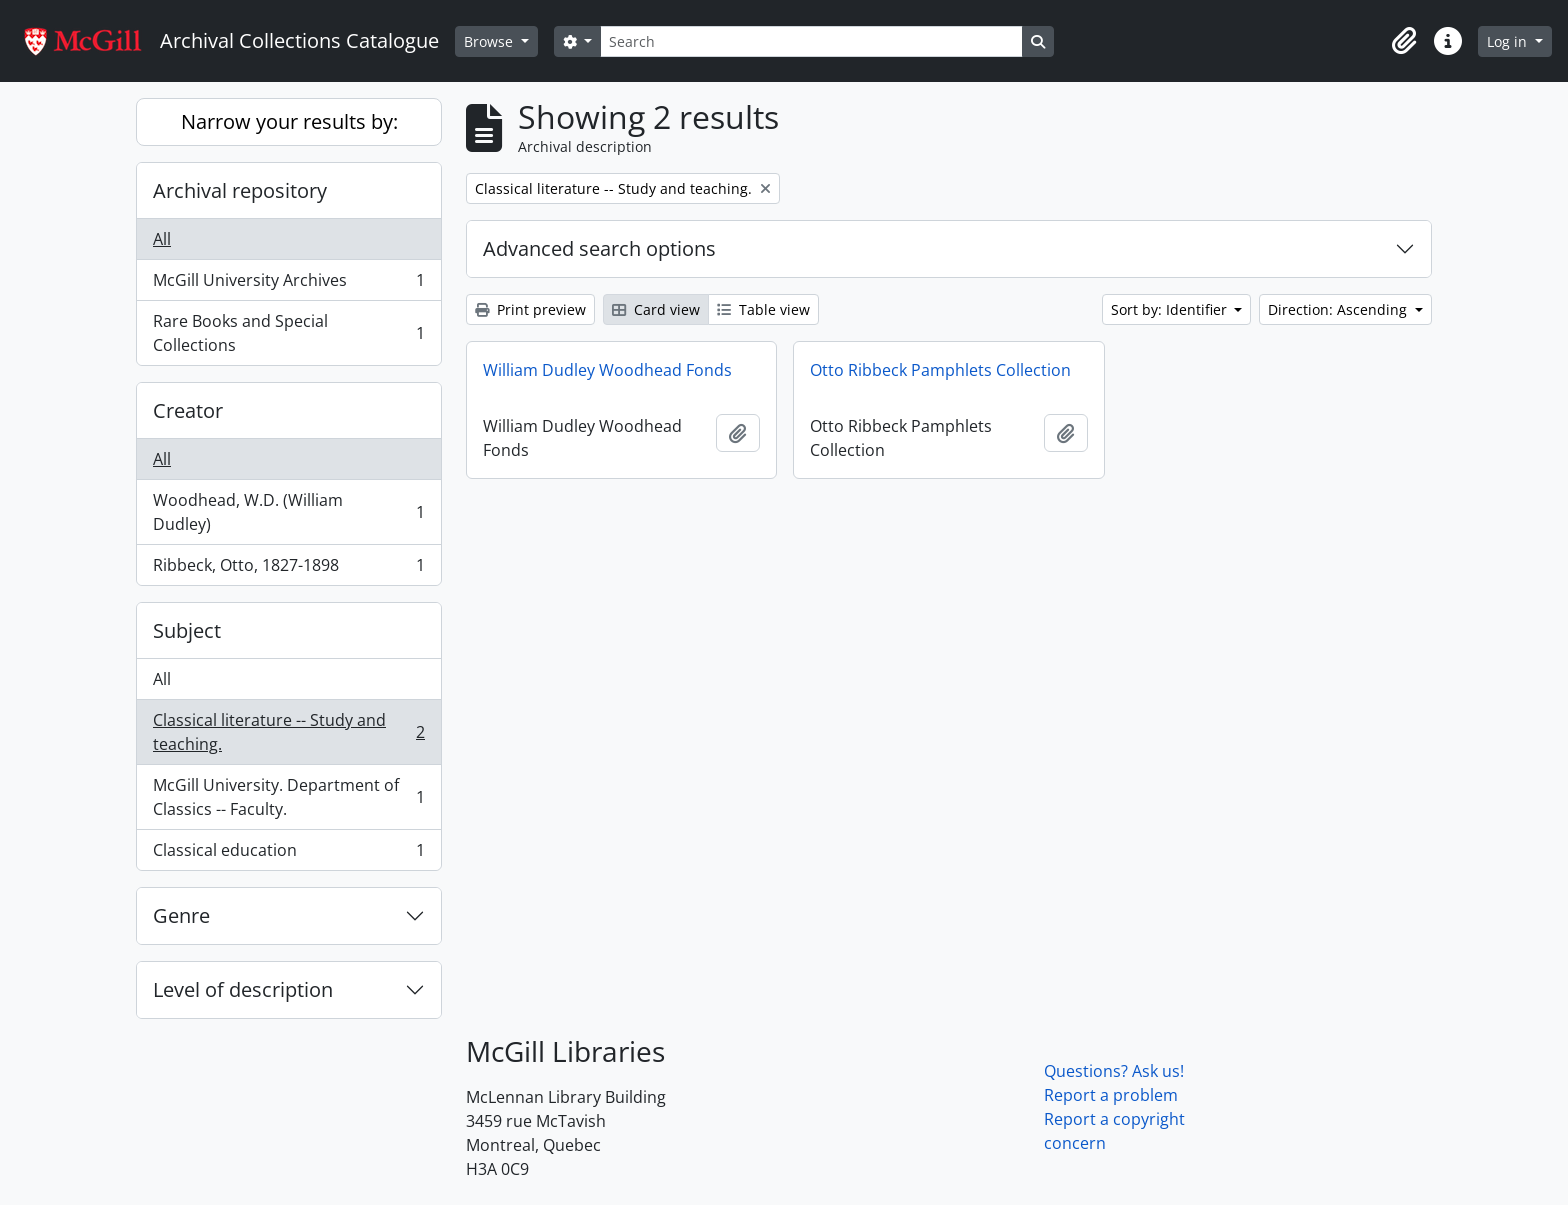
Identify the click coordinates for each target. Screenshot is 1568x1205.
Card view (656, 309)
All (162, 239)
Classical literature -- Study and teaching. (288, 732)
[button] (1404, 41)
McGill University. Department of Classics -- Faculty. (288, 797)
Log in (1509, 41)
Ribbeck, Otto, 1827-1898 (288, 569)
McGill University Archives (288, 284)
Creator (188, 410)
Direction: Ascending (1339, 309)
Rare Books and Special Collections (288, 333)
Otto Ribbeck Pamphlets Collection (940, 370)
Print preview (530, 309)
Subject (187, 630)
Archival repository (240, 190)
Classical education (288, 854)
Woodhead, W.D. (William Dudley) (288, 512)
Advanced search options (599, 248)
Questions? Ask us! (1114, 1071)
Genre (181, 915)
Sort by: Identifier (1171, 309)
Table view (763, 309)
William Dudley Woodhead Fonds (607, 370)
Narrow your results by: (289, 121)
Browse (490, 41)
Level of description (243, 989)
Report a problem (1111, 1095)
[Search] (811, 41)
